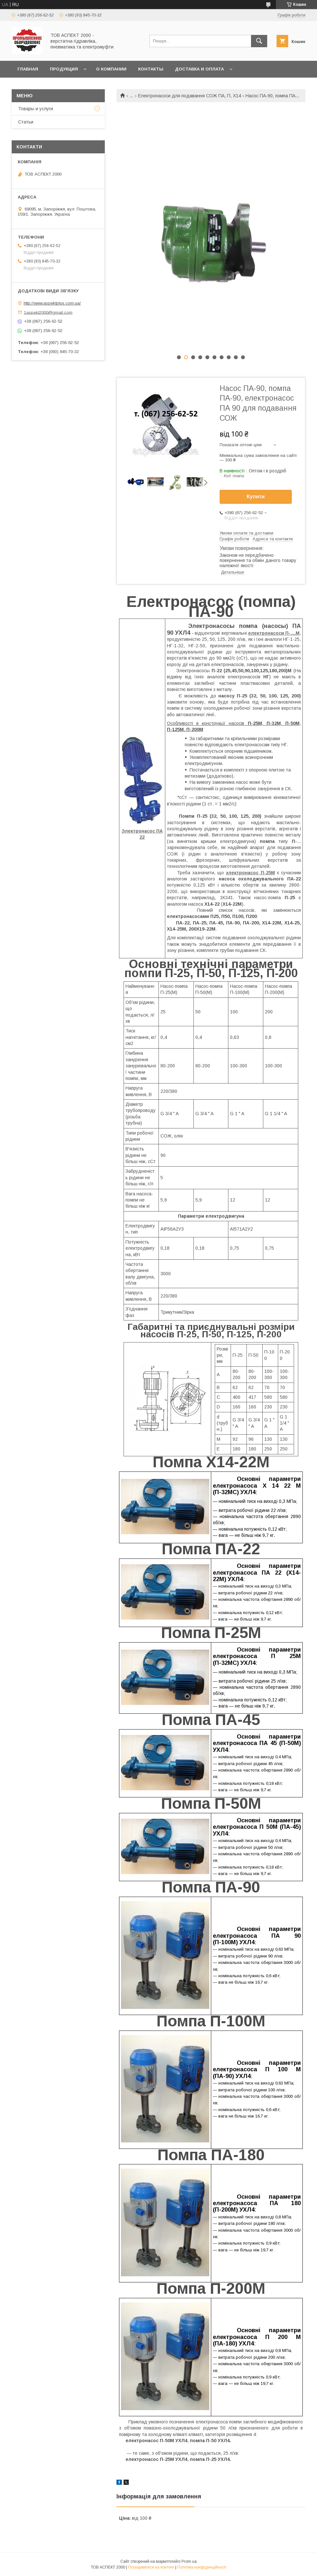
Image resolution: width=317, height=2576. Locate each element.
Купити (256, 496)
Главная (27, 69)
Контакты (150, 69)
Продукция (64, 69)
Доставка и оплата (199, 69)
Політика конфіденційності (201, 2567)
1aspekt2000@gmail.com (48, 312)
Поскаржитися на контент (151, 2567)
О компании (111, 69)
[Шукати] (259, 41)
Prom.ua (189, 2561)
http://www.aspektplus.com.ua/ (52, 303)
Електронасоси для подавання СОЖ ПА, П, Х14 (189, 95)
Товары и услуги (35, 108)
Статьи (25, 121)
